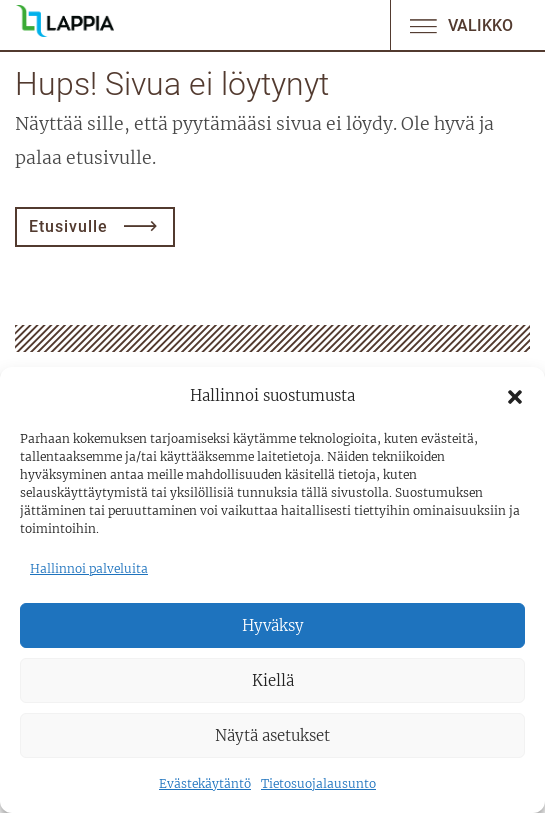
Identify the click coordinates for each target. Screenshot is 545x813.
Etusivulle (68, 226)
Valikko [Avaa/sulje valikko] (460, 25)
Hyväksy (273, 625)
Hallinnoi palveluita (89, 568)
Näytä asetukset (272, 735)
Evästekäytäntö (205, 783)
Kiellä (273, 680)
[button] (515, 396)
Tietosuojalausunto (318, 783)
